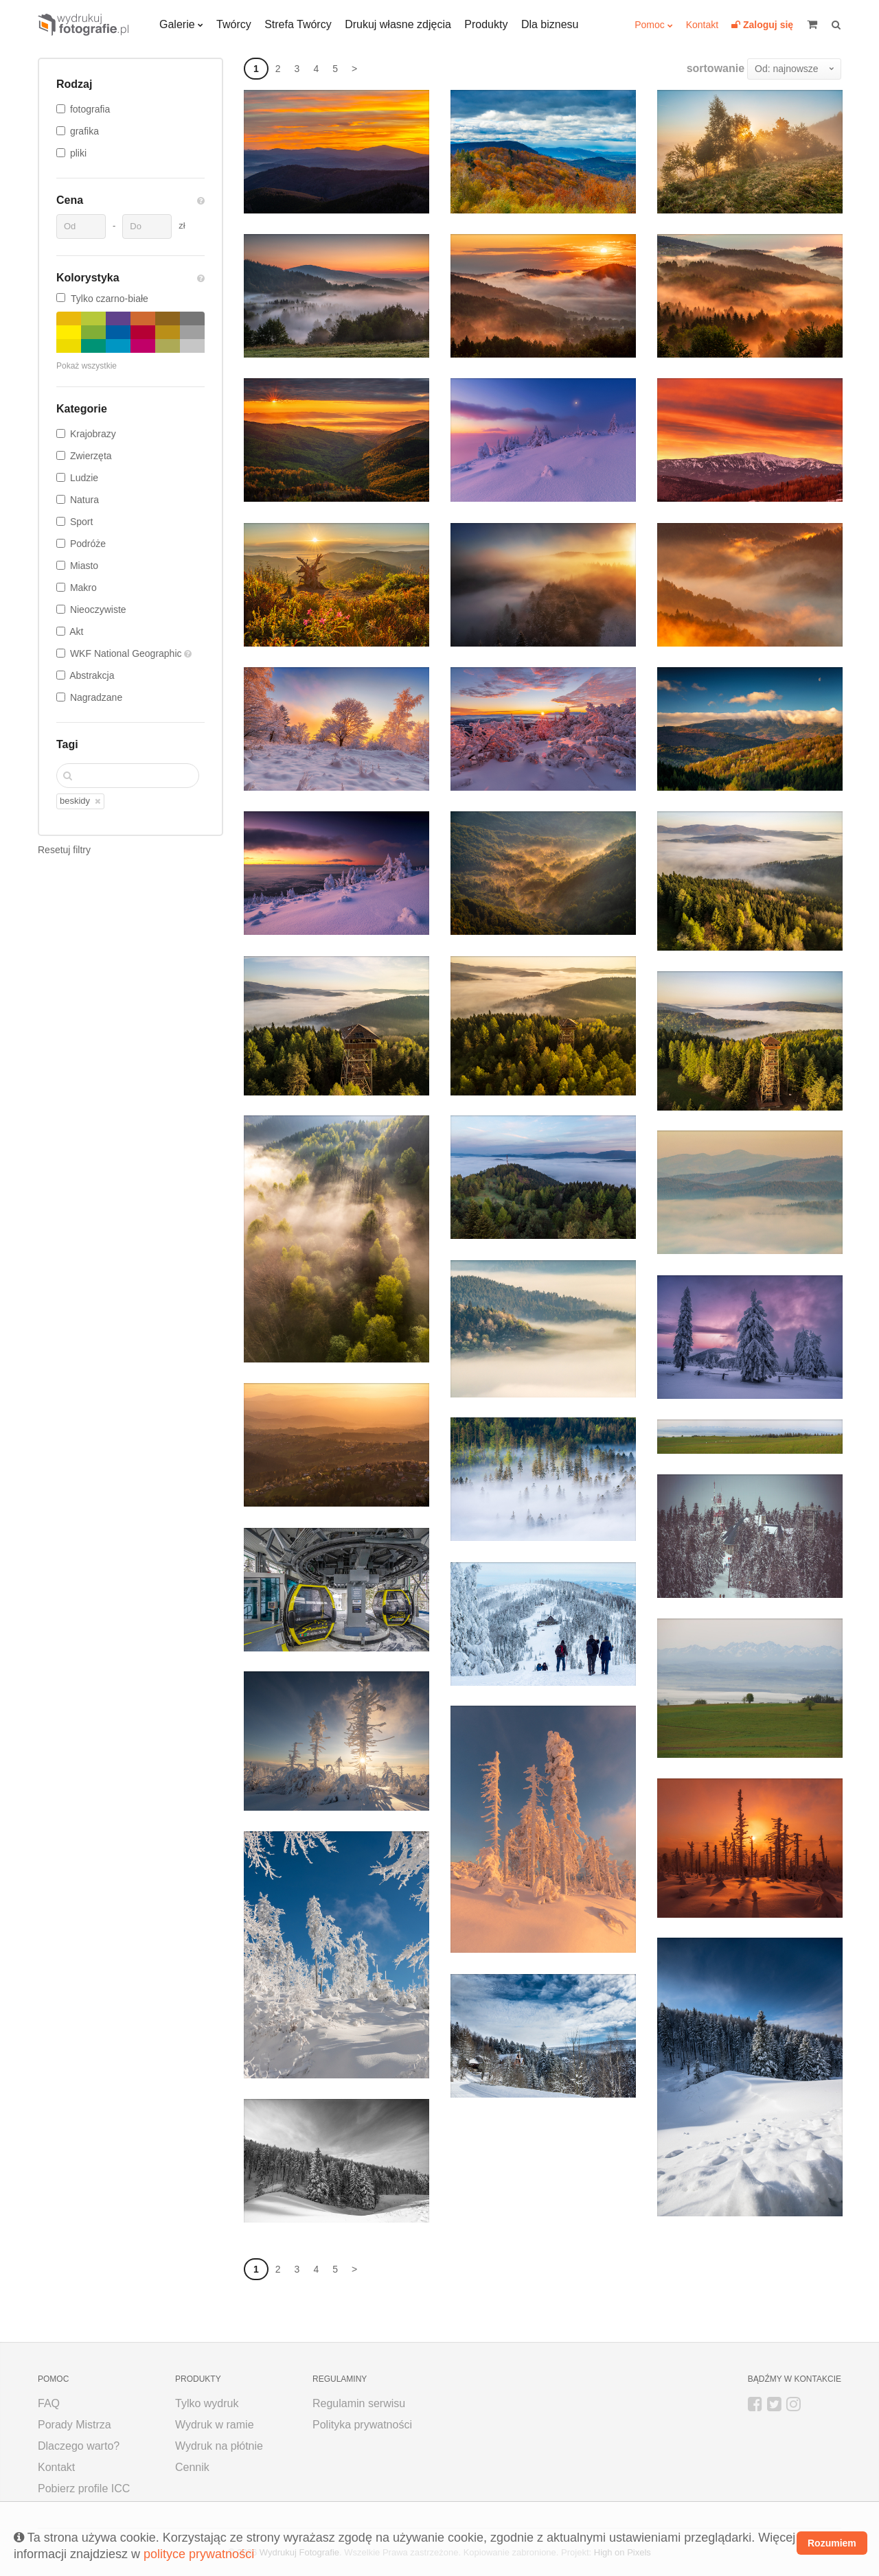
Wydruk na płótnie (219, 2446)
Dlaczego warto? (78, 2446)
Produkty (485, 24)
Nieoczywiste (98, 609)
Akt (76, 631)
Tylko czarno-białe (102, 298)
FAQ (49, 2403)
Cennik (192, 2467)
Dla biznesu (550, 24)
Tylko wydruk (206, 2403)
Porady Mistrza (74, 2424)
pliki (78, 153)
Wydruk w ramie (214, 2424)
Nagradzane (96, 697)
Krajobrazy (93, 433)
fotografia (90, 109)
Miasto (84, 565)
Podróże (88, 543)
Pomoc (650, 24)
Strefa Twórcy (298, 24)
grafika (84, 131)
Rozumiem (832, 2543)
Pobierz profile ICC (84, 2488)
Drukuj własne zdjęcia (398, 24)
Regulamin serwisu (358, 2403)
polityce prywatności (199, 2554)
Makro (83, 587)
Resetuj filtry (64, 849)
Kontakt (702, 24)
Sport (81, 521)
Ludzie (84, 477)
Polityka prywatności (362, 2424)
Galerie (177, 24)
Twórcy (233, 24)
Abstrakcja (91, 675)
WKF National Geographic (127, 653)
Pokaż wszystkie (86, 366)
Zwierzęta (91, 455)
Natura (84, 499)
